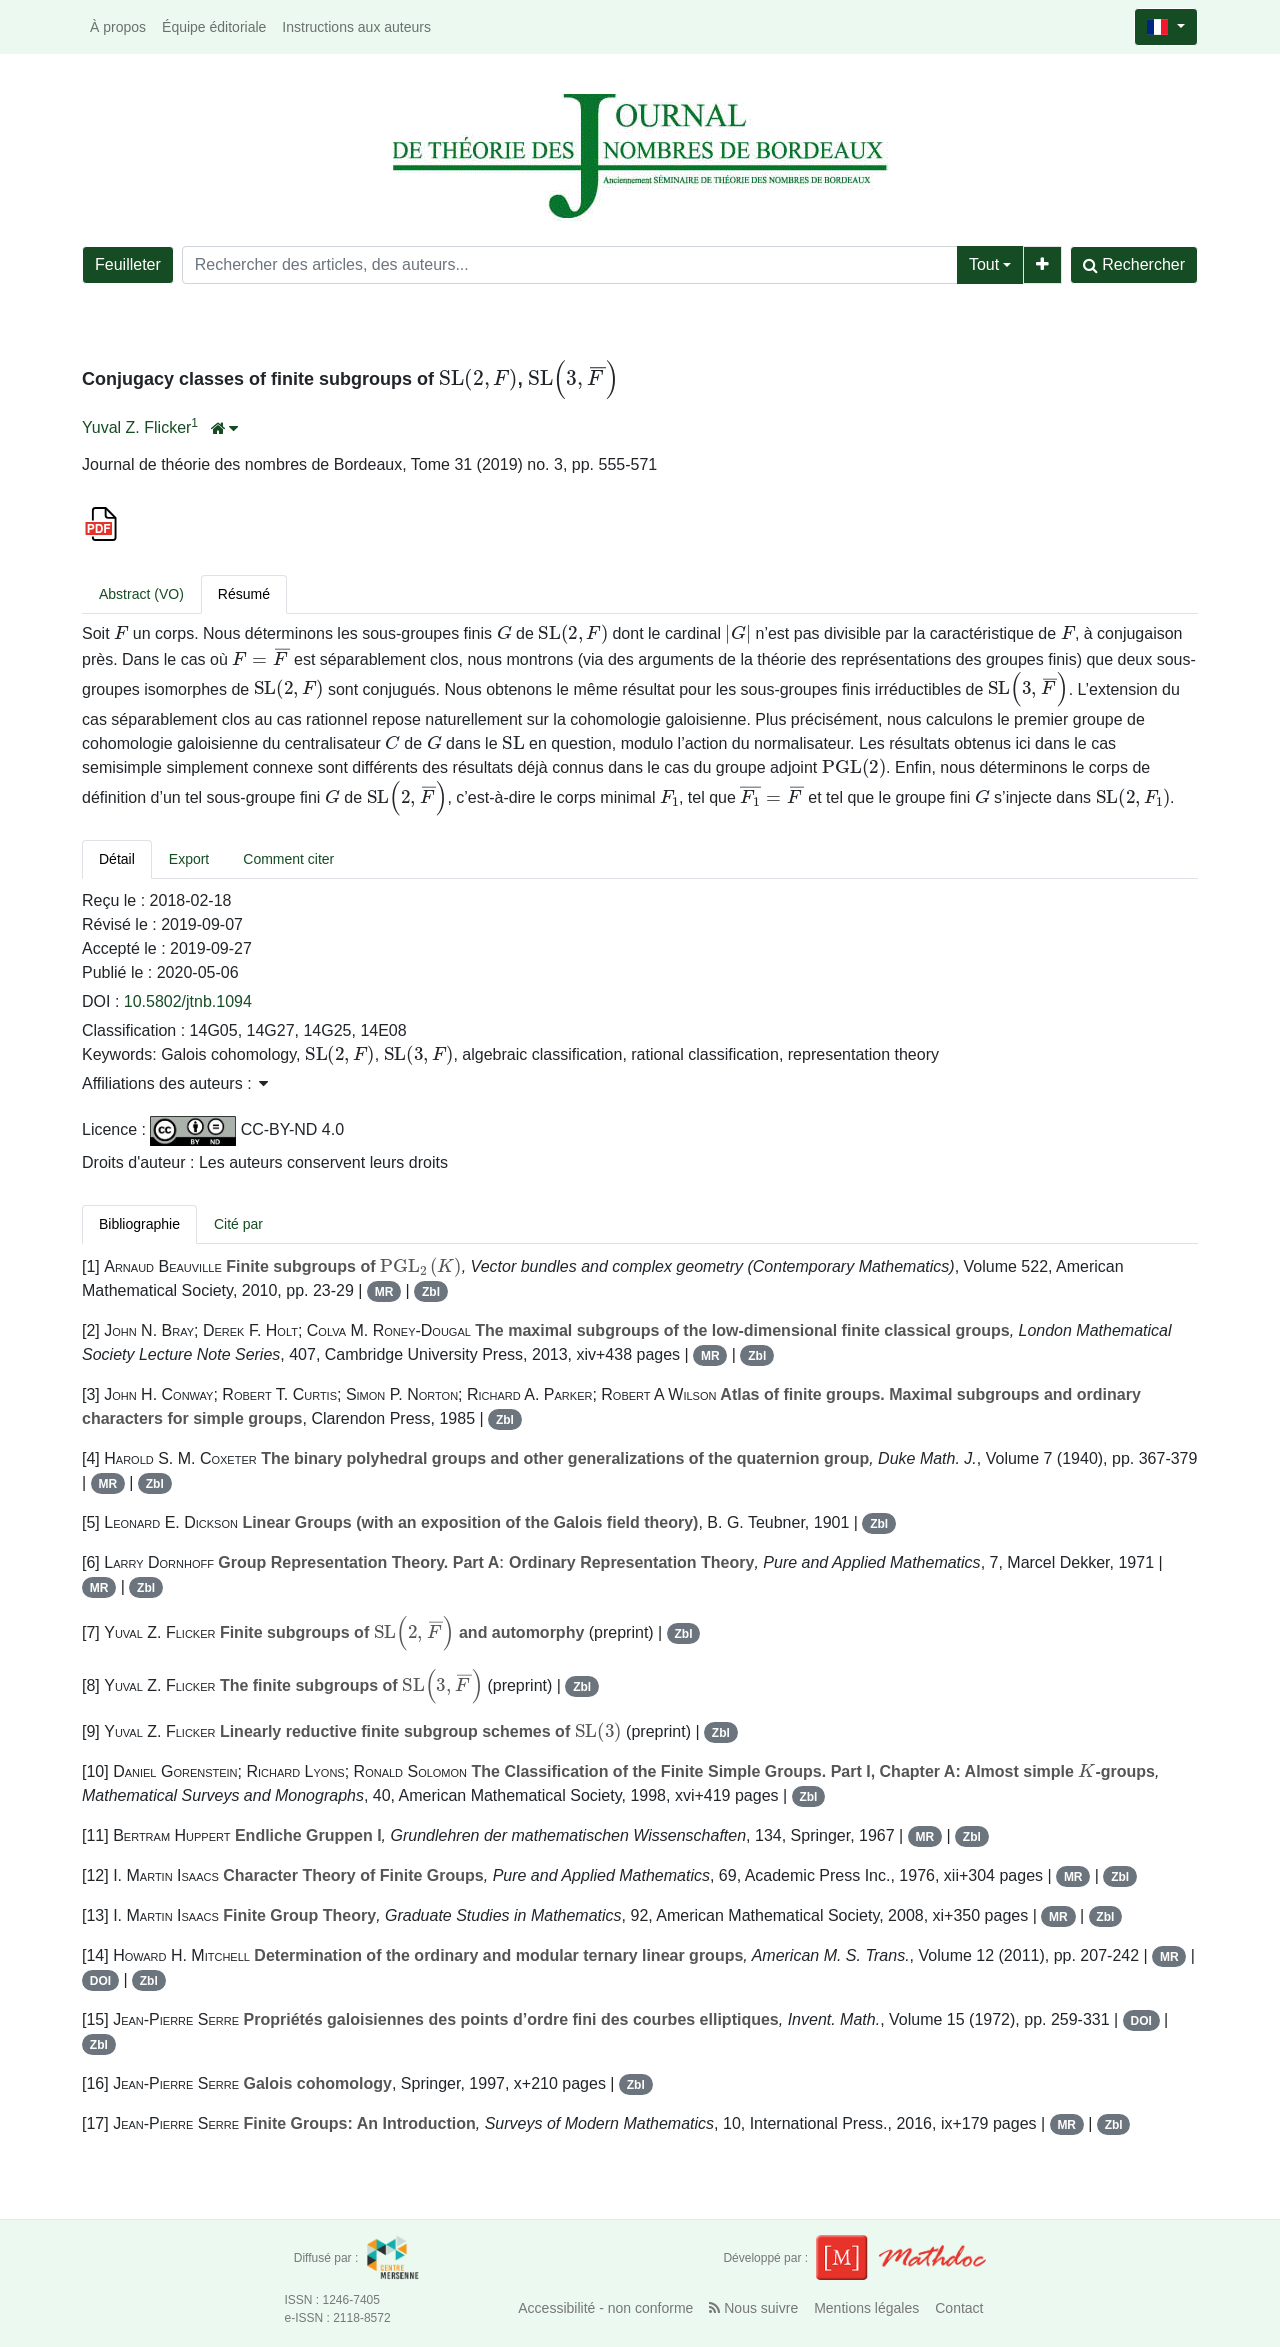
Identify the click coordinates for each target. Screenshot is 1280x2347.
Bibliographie (139, 1224)
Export (189, 859)
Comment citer (288, 859)
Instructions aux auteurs (356, 27)
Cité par (238, 1224)
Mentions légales (866, 2308)
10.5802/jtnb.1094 (188, 1001)
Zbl (431, 1292)
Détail (117, 859)
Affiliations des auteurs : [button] (175, 1083)
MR (384, 1292)
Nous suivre (753, 2308)
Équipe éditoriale (214, 27)
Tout (984, 264)
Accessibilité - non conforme (605, 2308)
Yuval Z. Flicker (136, 427)
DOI (100, 1981)
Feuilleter (128, 264)
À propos (118, 27)
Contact (959, 2308)
